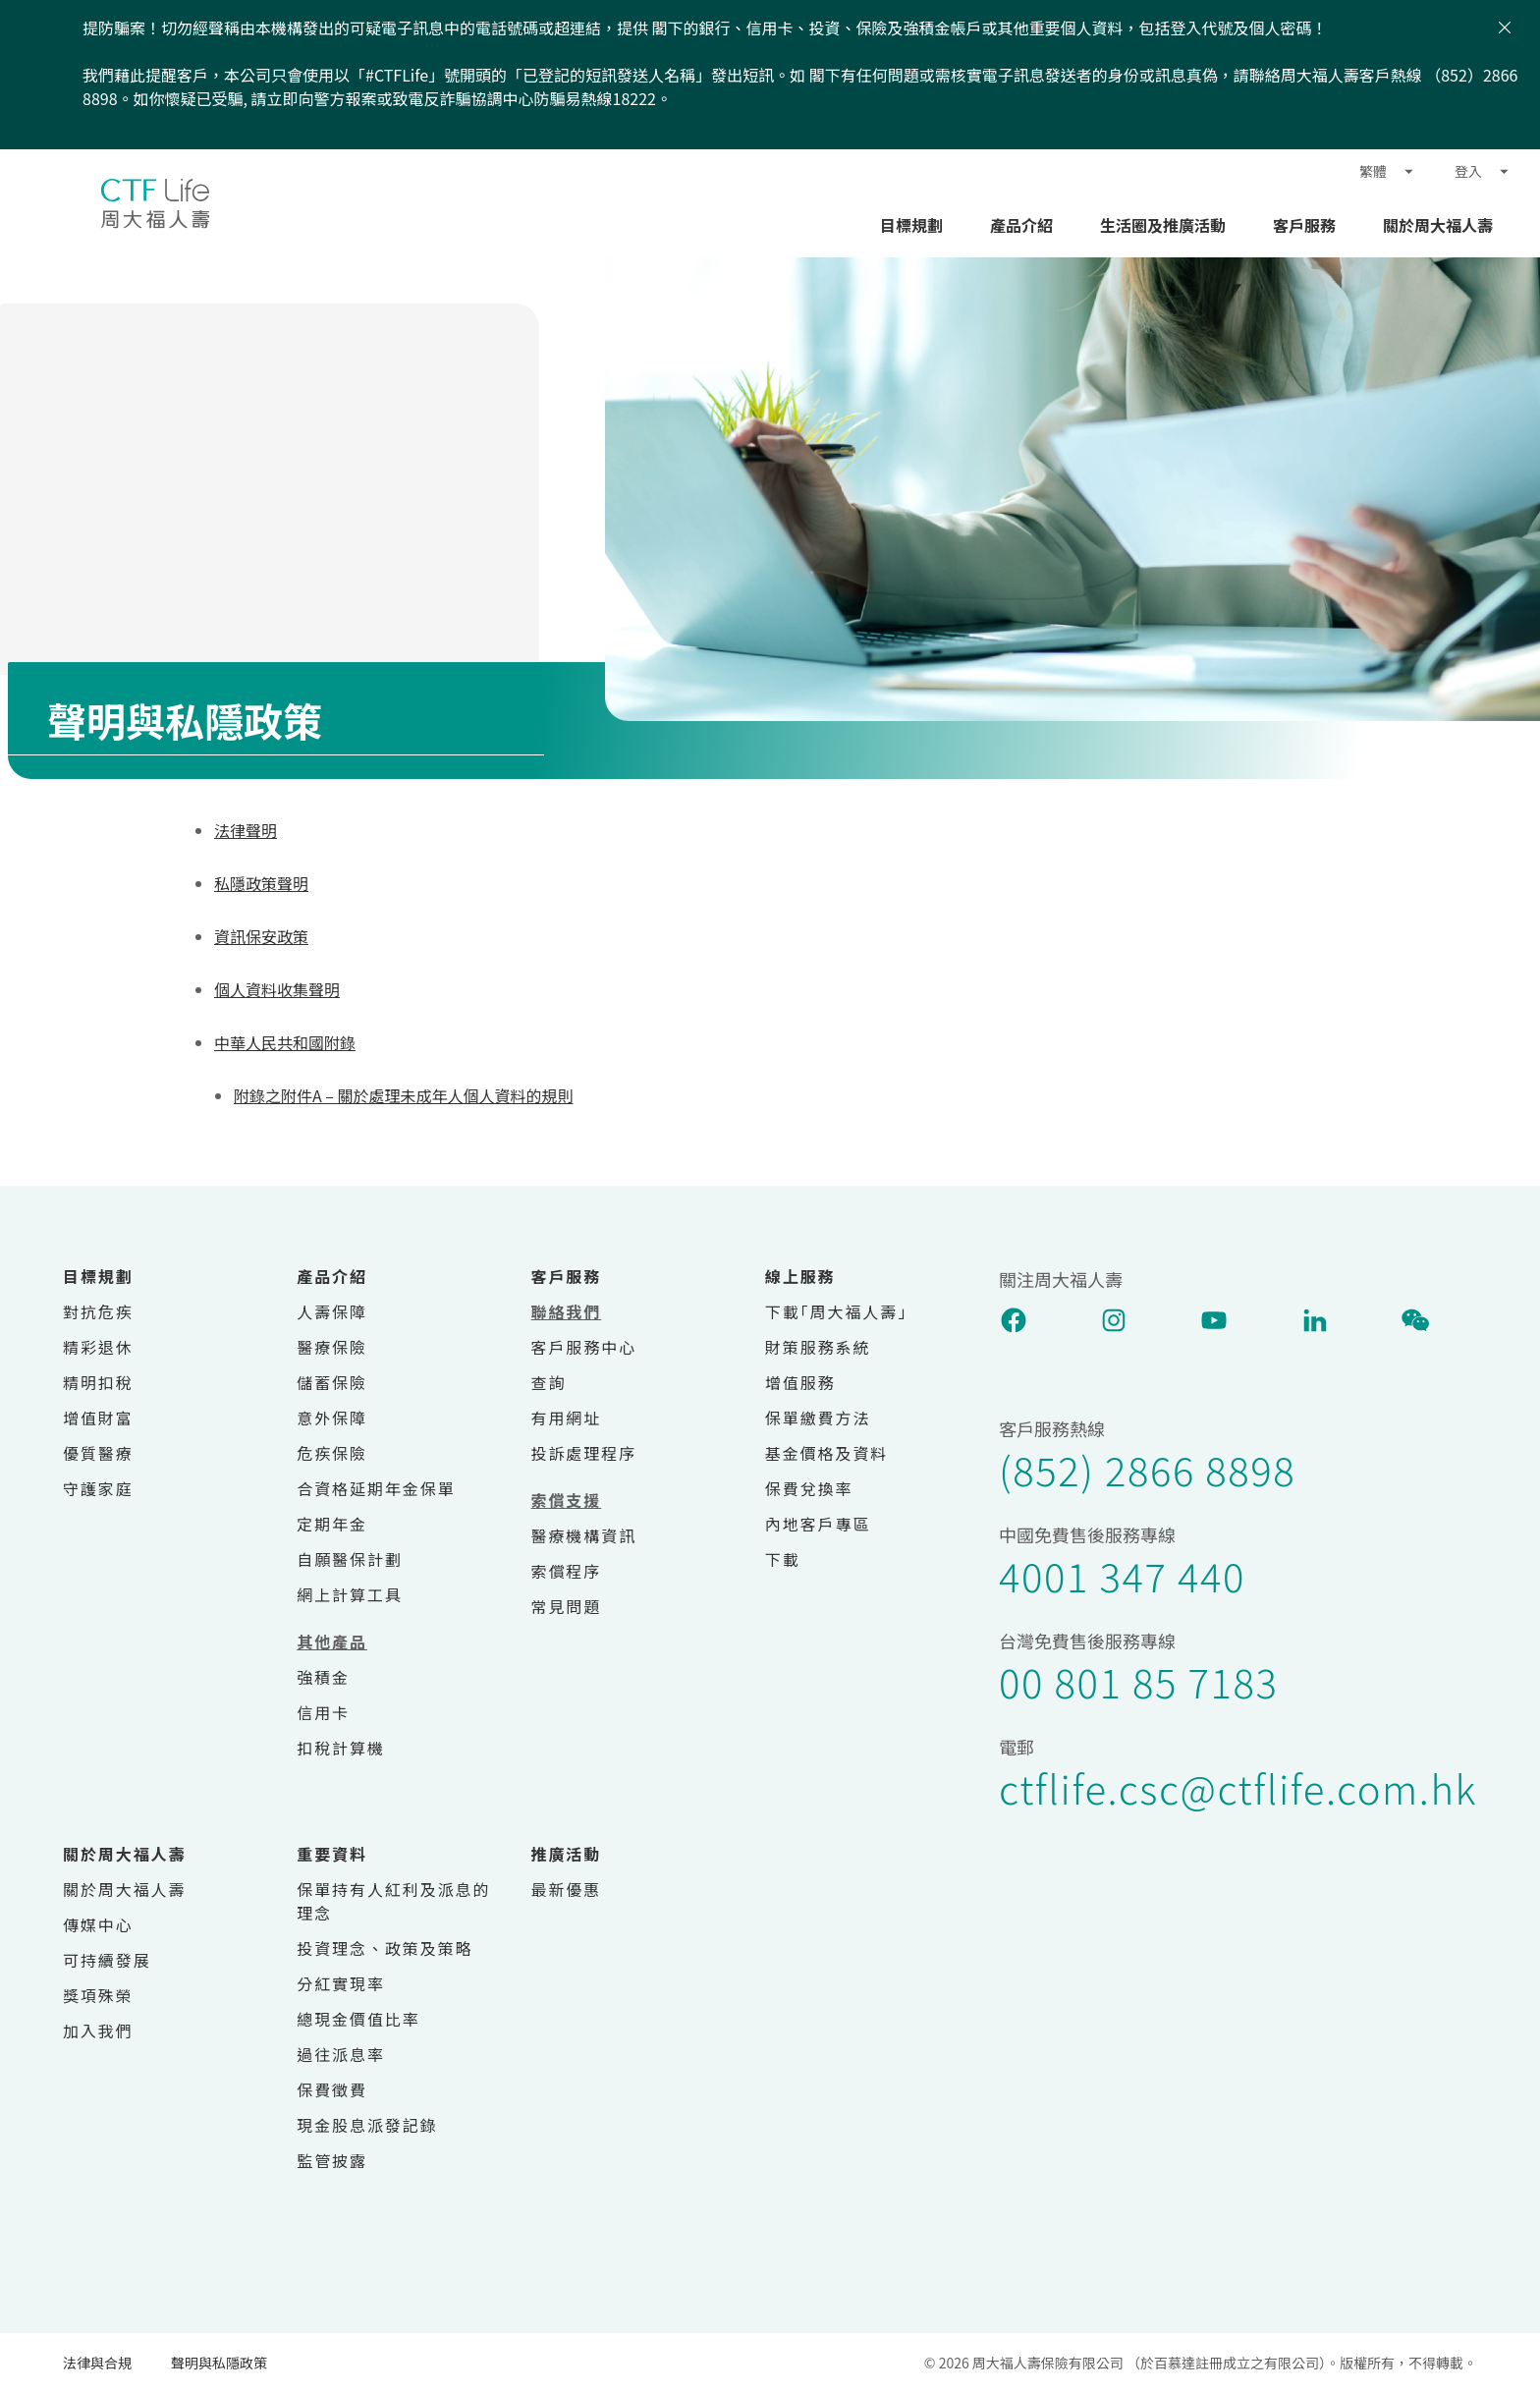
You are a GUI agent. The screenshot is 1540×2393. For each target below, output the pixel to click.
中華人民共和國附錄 (285, 1042)
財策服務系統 (818, 1347)
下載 (782, 1559)
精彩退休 (98, 1347)
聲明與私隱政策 (219, 2362)
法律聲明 (245, 830)
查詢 (549, 1382)
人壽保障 (332, 1311)
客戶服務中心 (584, 1347)
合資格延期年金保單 (376, 1488)
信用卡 (323, 1712)
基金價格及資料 (826, 1453)
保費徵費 (332, 2089)
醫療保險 (332, 1347)
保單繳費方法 (818, 1417)
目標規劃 (911, 225)
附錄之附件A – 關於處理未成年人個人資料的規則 (403, 1095)
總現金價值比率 (358, 2019)
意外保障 (332, 1417)
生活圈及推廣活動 (1163, 225)
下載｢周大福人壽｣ (836, 1311)
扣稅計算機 (341, 1747)
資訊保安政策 (261, 936)
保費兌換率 (809, 1488)
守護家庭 (98, 1488)
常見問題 (566, 1606)
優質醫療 (98, 1453)
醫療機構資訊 (584, 1535)
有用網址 (566, 1417)
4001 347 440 (1122, 1575)
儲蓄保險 (332, 1382)
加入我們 (98, 2030)
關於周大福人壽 (1438, 225)
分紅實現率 (341, 1983)
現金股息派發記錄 (367, 2125)
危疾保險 (332, 1453)
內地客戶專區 (818, 1523)
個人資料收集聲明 (277, 989)
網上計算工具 (350, 1594)
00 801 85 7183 (1138, 1681)
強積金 (323, 1677)
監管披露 (332, 2160)
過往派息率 (341, 2054)
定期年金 (332, 1523)
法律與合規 (97, 2362)
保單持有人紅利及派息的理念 (393, 1900)
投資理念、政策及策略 (384, 1948)
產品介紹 (1021, 225)
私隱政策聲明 (261, 883)
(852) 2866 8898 (1147, 1469)
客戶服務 (1304, 225)
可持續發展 (107, 1960)
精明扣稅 (98, 1382)
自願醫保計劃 (350, 1559)
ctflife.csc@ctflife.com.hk (1238, 1787)
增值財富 (98, 1417)
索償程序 (566, 1571)
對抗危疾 (98, 1311)
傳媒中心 (98, 1924)
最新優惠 (566, 1889)
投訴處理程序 (584, 1453)
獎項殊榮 (98, 1995)
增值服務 (800, 1382)
